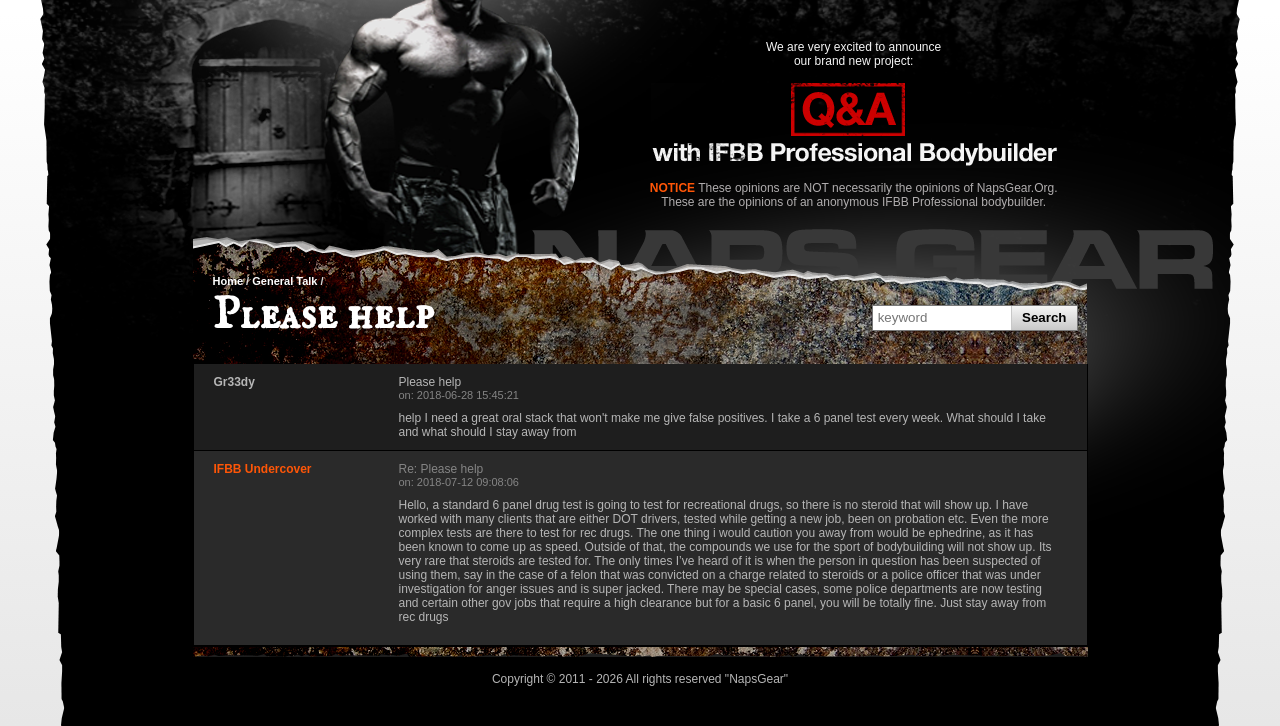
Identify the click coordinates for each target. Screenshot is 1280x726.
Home (228, 281)
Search (1044, 317)
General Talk (284, 281)
